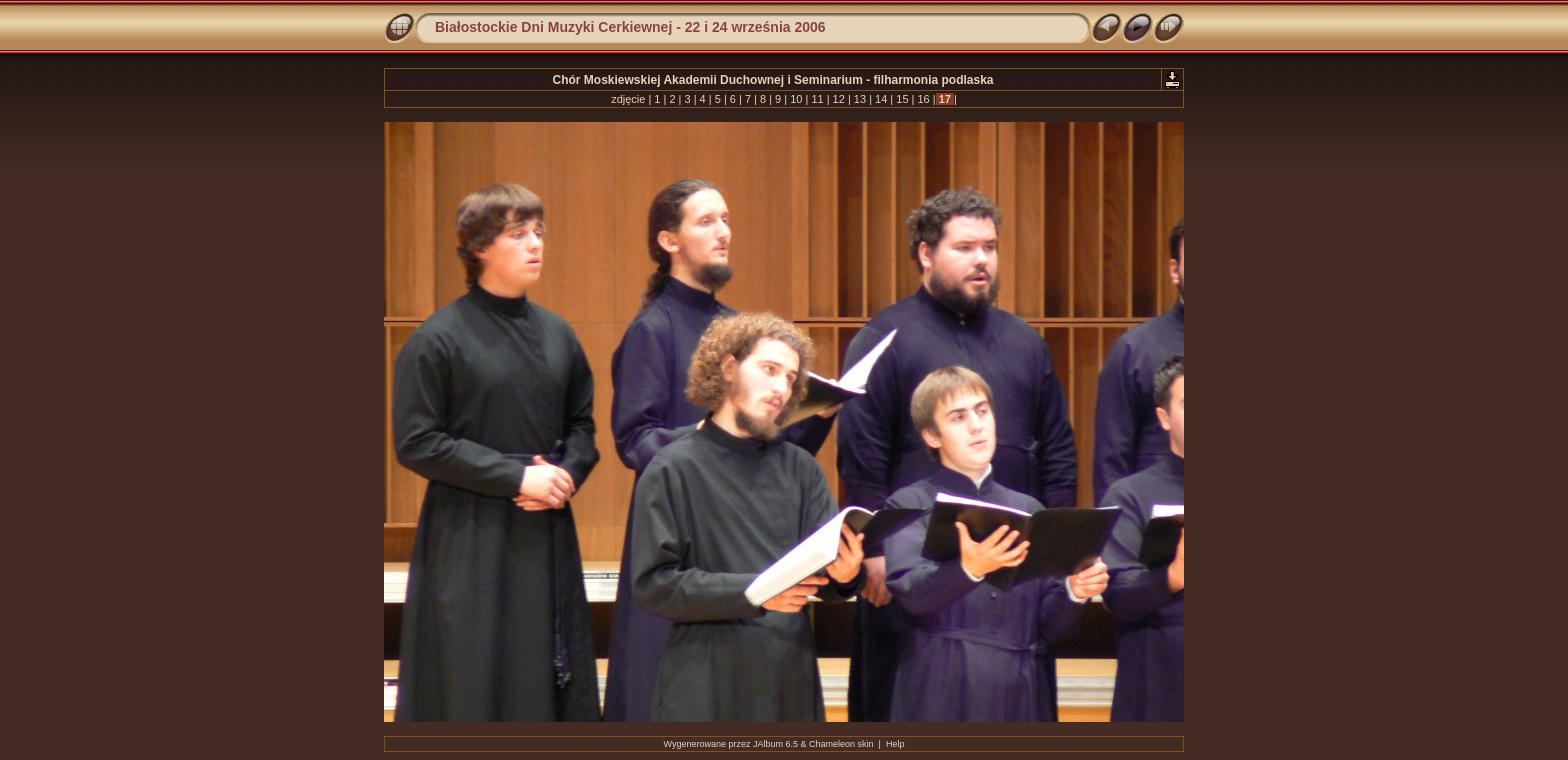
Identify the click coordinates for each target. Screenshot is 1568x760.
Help (895, 744)
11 (817, 99)
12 (839, 99)
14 (881, 99)
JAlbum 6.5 (775, 744)
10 (796, 99)
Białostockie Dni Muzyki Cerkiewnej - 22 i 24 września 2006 (630, 27)
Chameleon (832, 744)
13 (860, 99)
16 (923, 99)
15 (902, 99)
